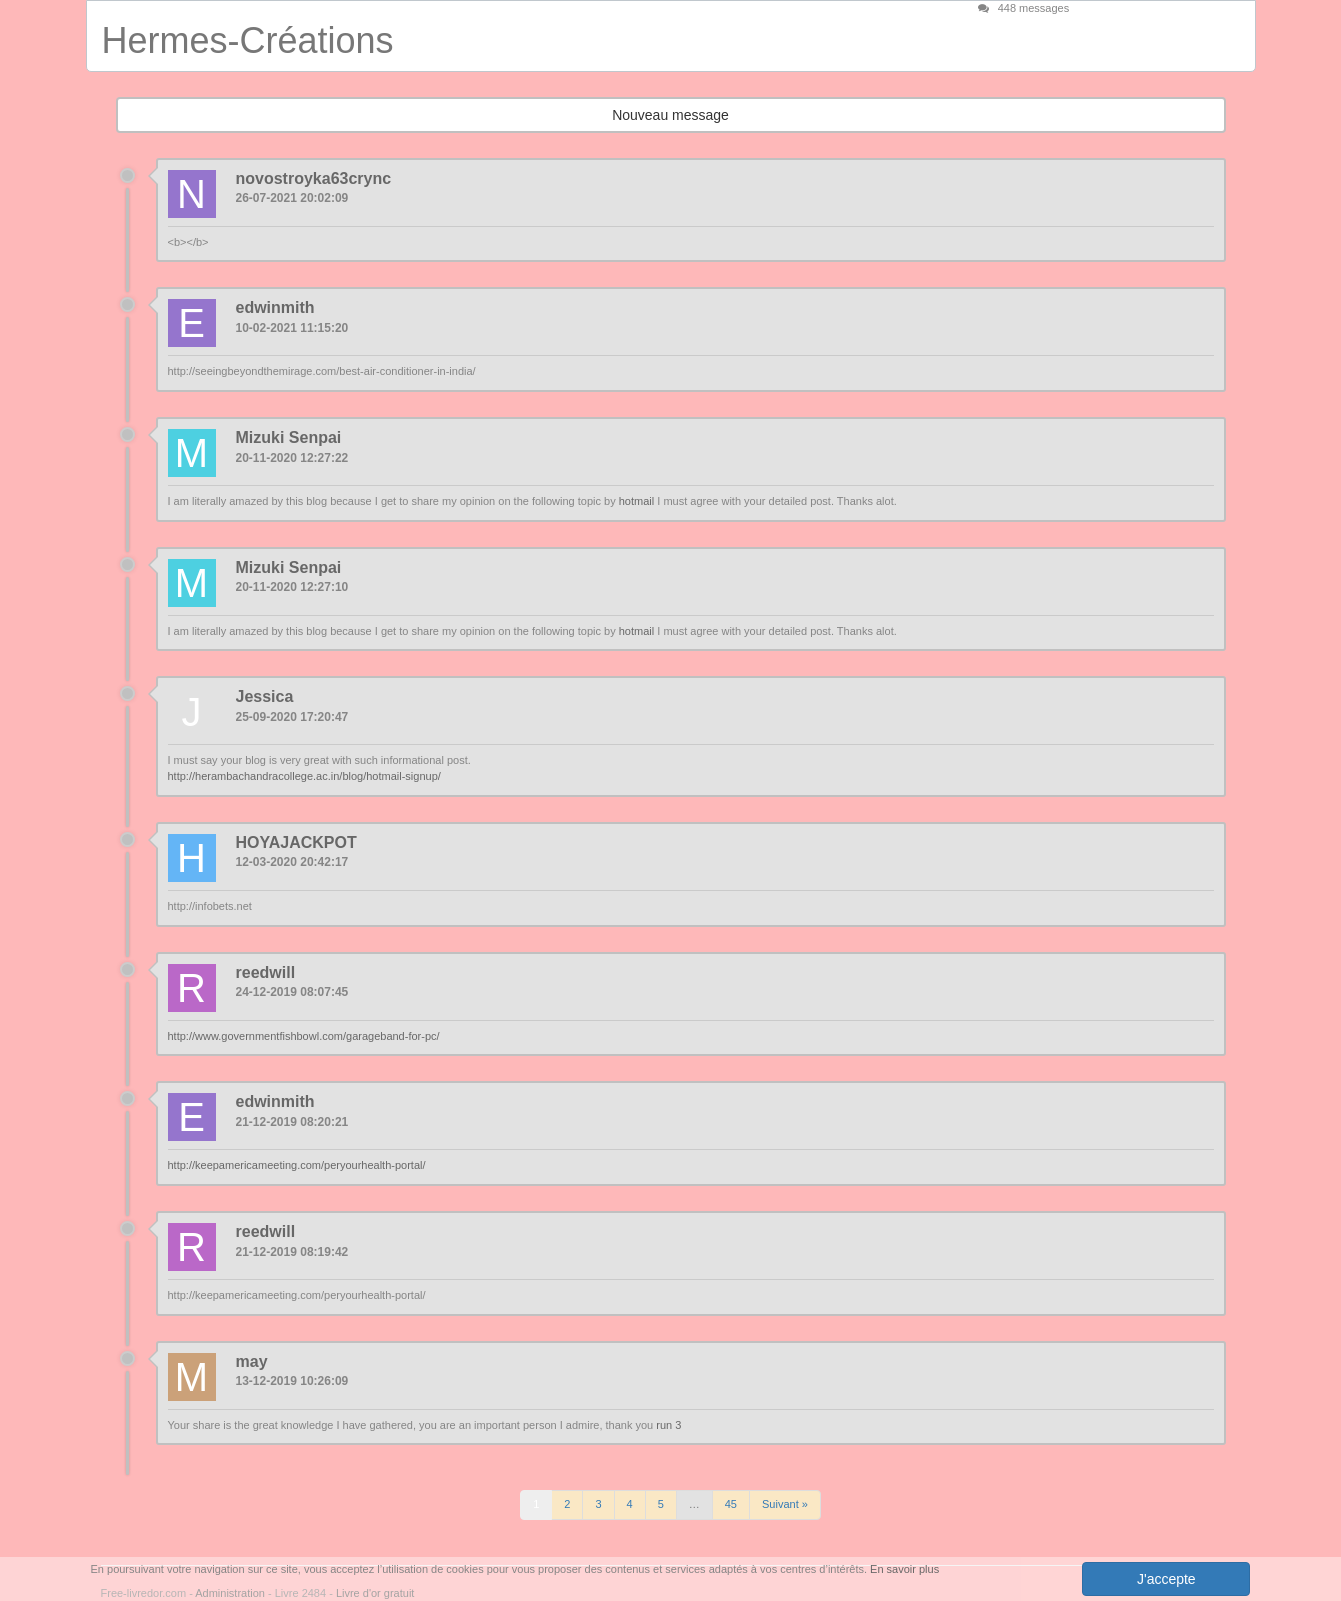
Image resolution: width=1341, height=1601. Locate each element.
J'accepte (1166, 1579)
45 (731, 1504)
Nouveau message (670, 115)
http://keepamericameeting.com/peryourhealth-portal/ (297, 1165)
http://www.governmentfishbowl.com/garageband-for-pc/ (304, 1036)
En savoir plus (904, 1569)
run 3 (668, 1425)
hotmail (636, 501)
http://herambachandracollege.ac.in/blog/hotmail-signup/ (304, 776)
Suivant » (785, 1504)
